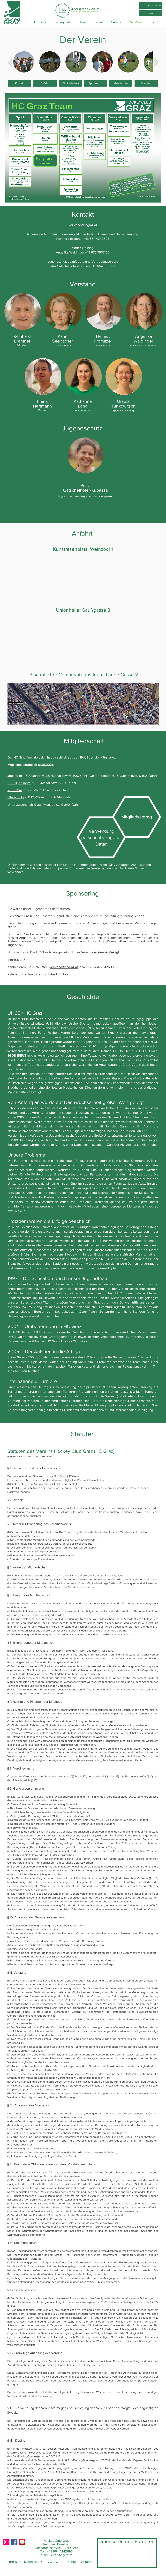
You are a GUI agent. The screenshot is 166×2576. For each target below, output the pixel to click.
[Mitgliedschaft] (70, 83)
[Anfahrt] (45, 83)
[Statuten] (146, 83)
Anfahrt (86, 2561)
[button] (23, 62)
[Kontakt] (150, 13)
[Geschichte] (120, 83)
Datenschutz (33, 2561)
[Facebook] (14, 2542)
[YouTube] (22, 2542)
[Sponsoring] (95, 83)
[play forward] (155, 62)
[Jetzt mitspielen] (150, 5)
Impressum (13, 2561)
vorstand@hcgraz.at (83, 225)
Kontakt (73, 2561)
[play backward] (10, 62)
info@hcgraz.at (61, 2555)
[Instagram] (6, 2542)
